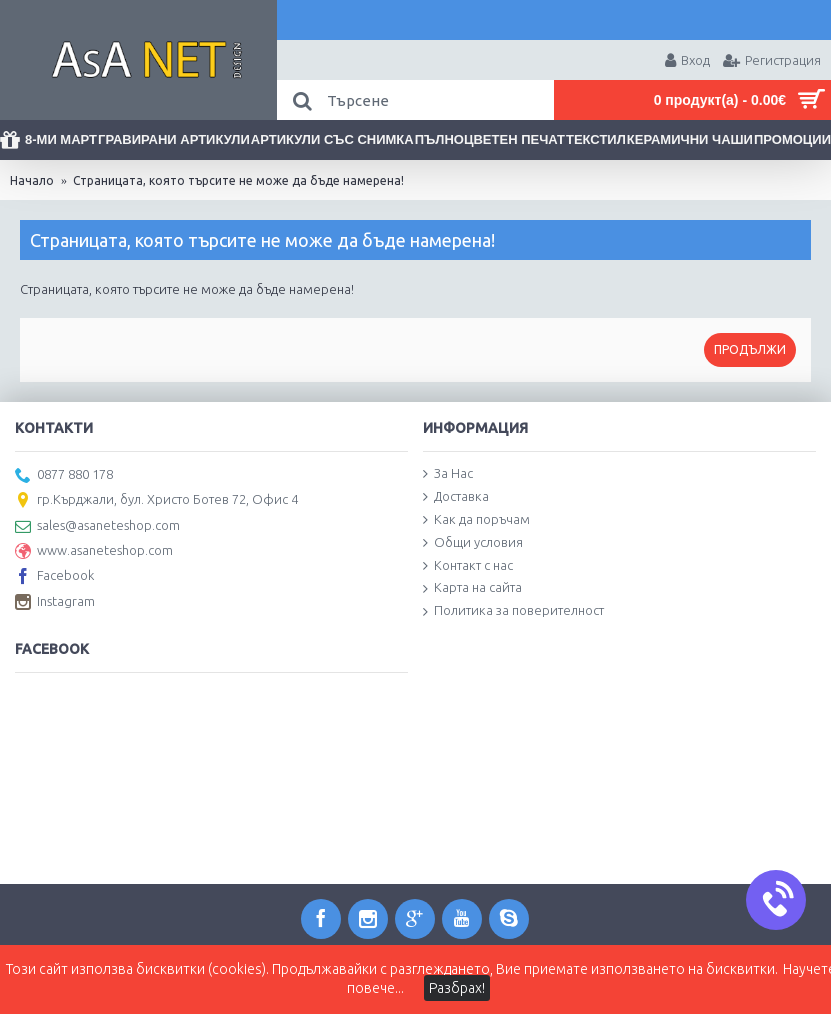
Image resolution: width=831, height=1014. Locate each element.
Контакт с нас (468, 566)
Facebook (54, 577)
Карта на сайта (472, 588)
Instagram (55, 603)
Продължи (750, 349)
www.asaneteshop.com (94, 552)
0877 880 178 (64, 476)
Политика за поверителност (513, 611)
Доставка (456, 497)
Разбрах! (457, 988)
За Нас (448, 474)
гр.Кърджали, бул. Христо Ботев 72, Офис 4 (156, 501)
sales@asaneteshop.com (97, 527)
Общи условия (473, 543)
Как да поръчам (476, 520)
